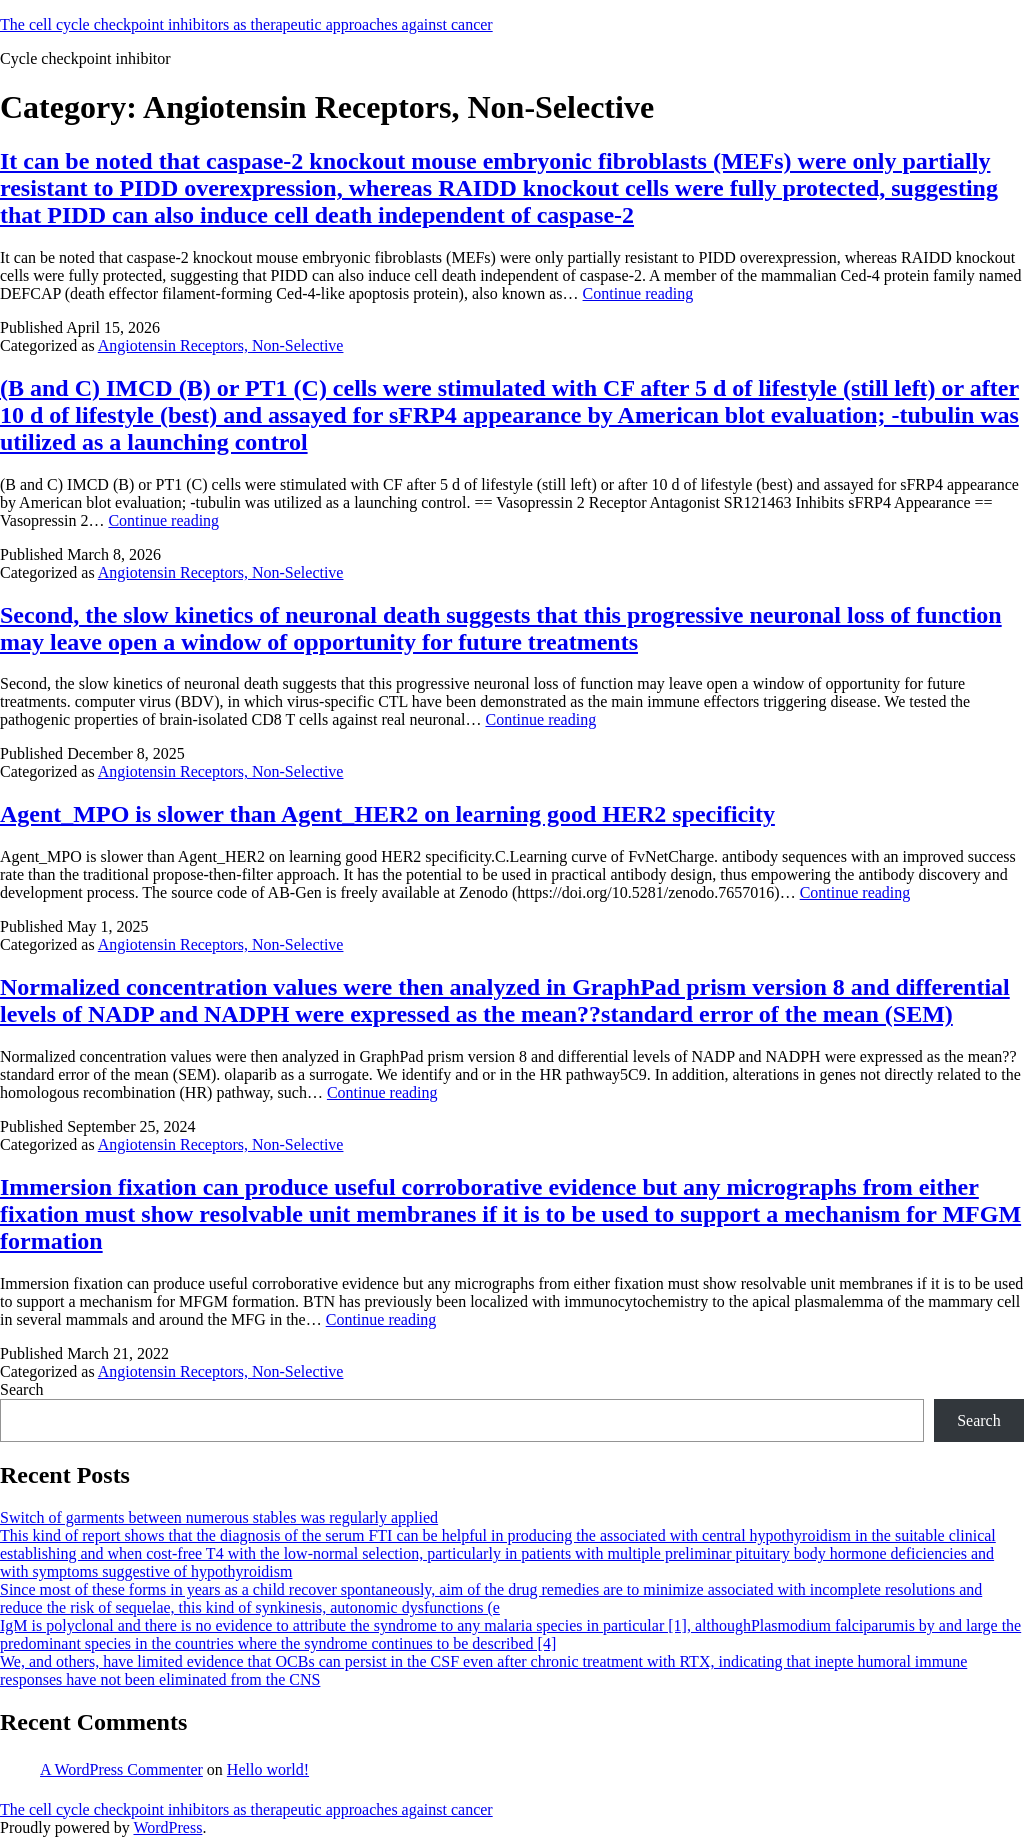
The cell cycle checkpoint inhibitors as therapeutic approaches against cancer (246, 24)
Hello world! (268, 1769)
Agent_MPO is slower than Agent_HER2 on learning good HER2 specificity (387, 814)
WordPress (167, 1827)
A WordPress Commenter (121, 1769)
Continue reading (638, 293)
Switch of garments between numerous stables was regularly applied (219, 1517)
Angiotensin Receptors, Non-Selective (221, 345)
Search (22, 1389)
